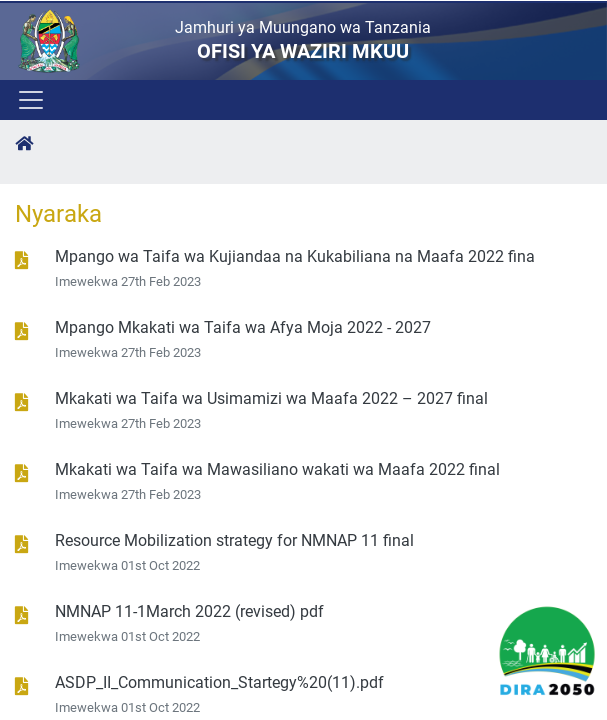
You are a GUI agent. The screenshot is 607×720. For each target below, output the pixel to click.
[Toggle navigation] (29, 100)
